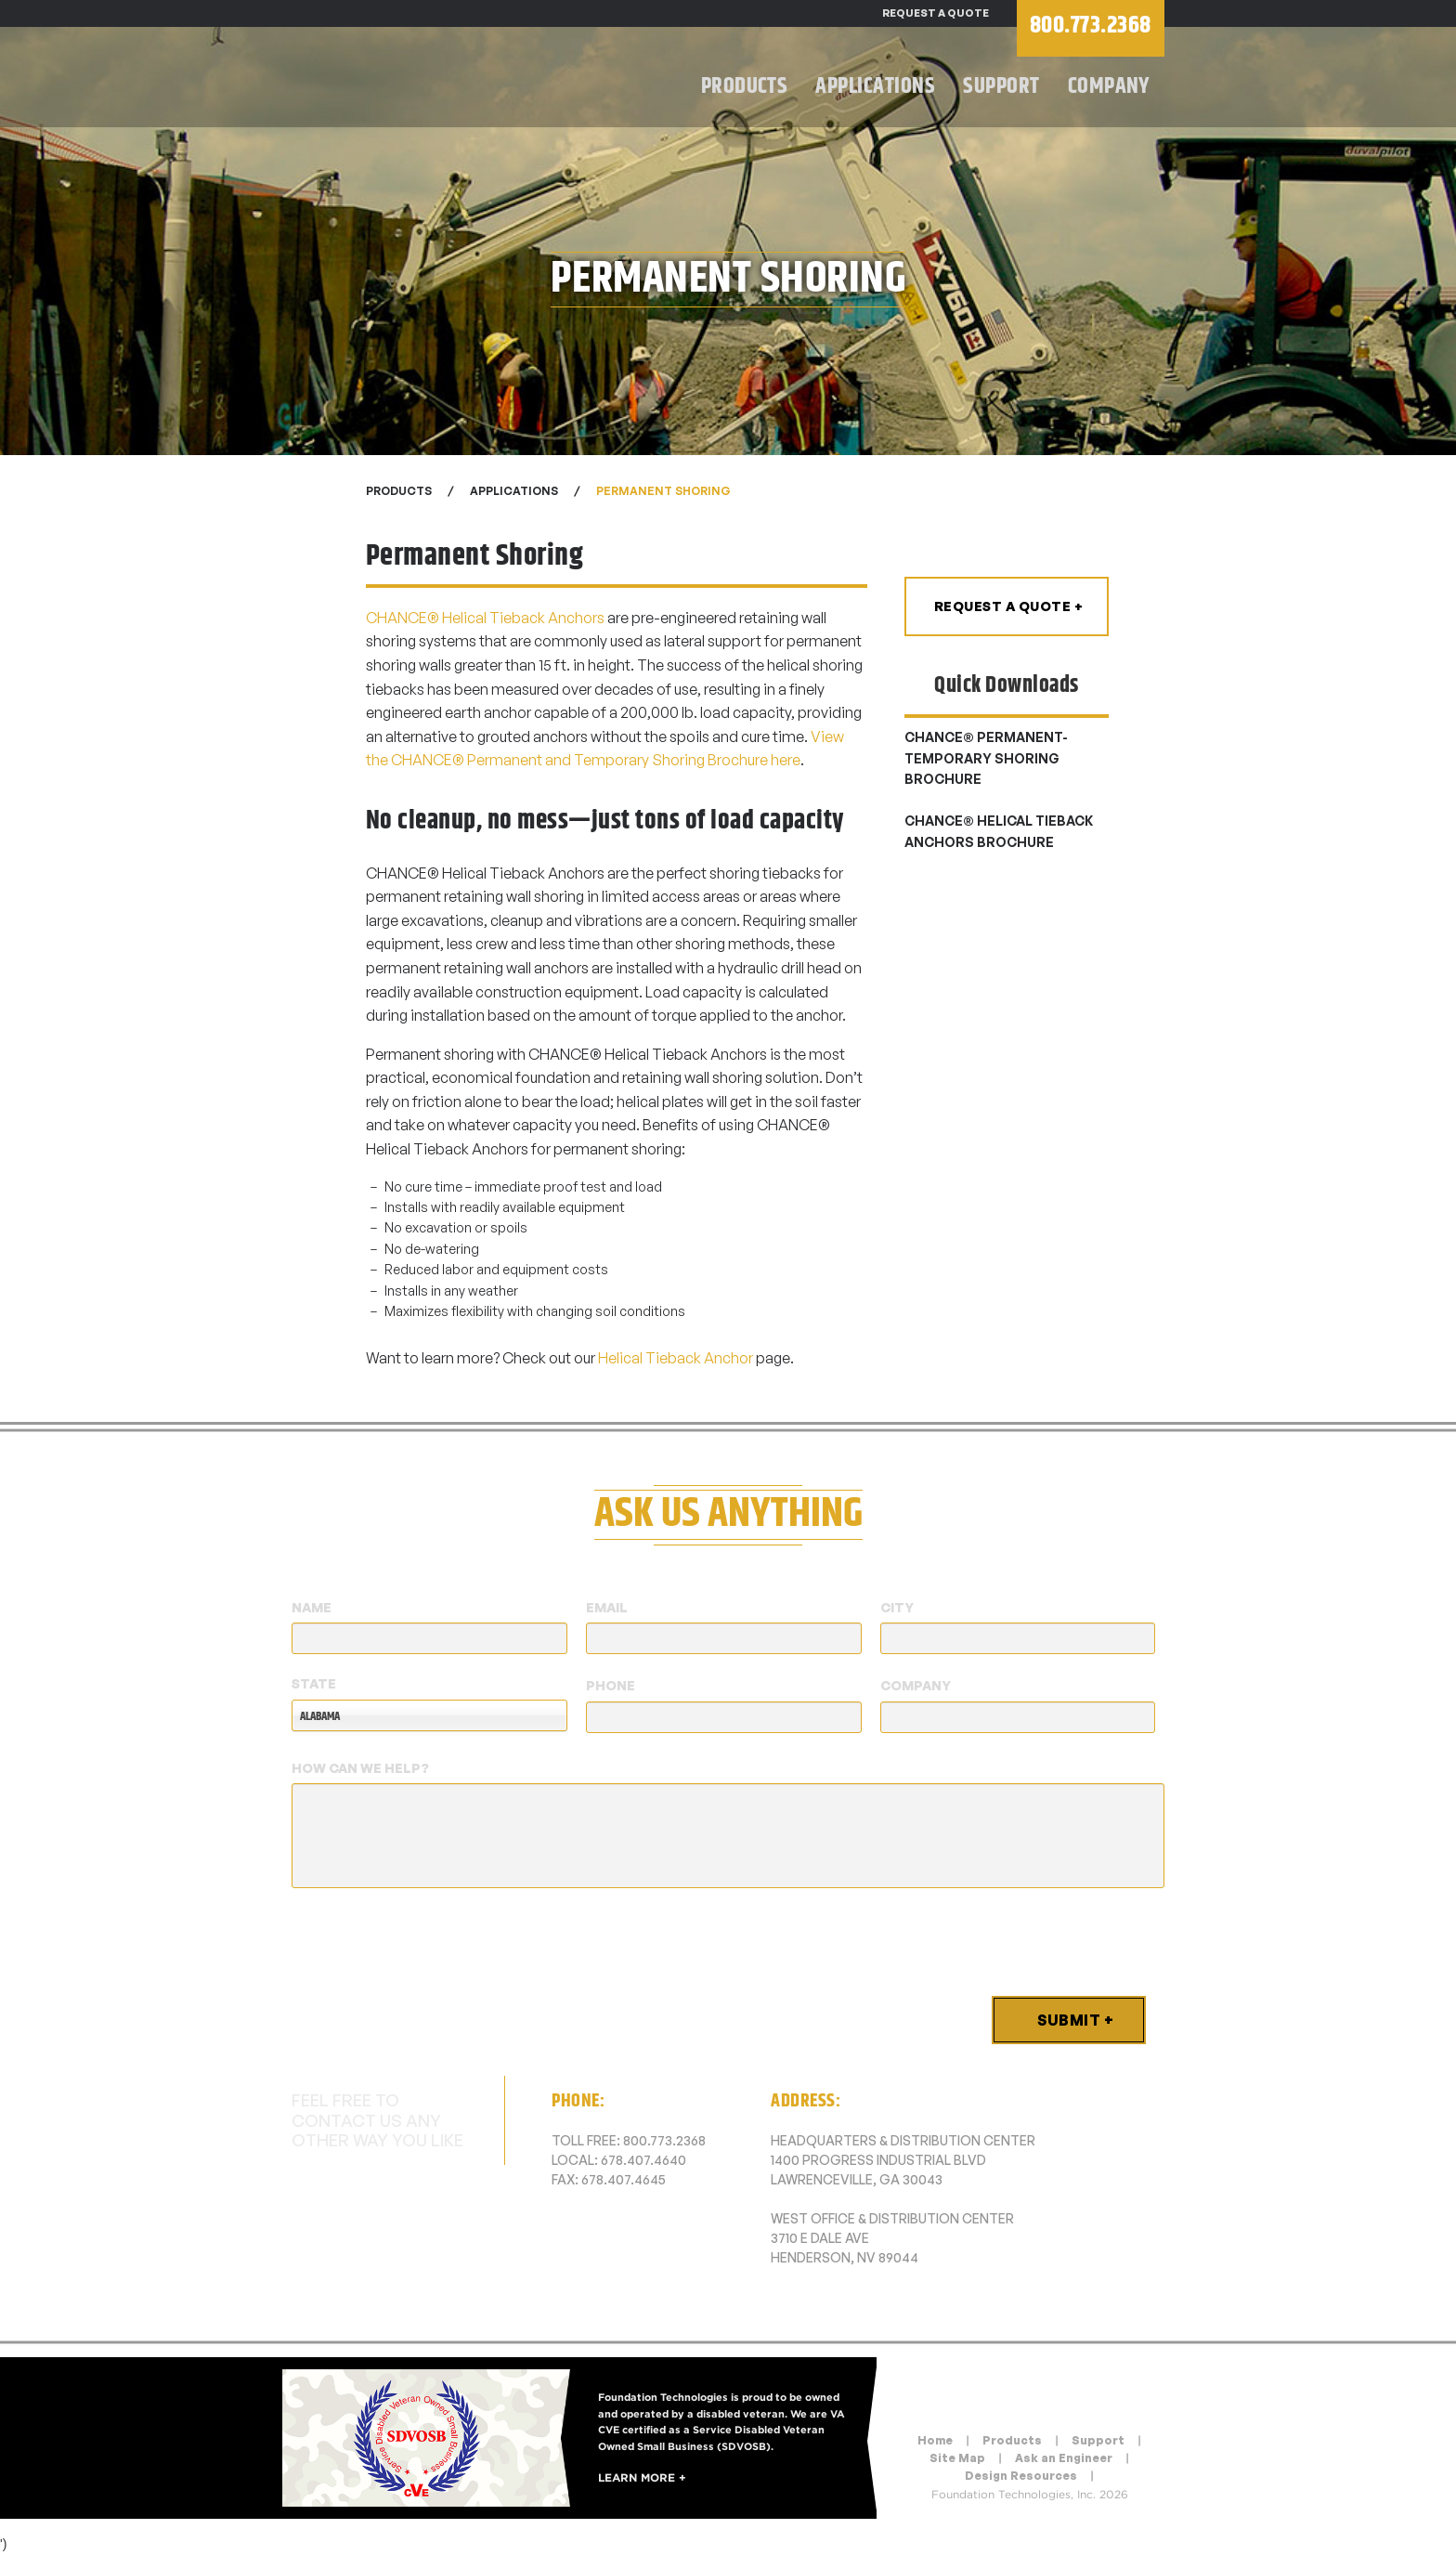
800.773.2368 (664, 2140)
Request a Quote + (1009, 606)
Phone (610, 1685)
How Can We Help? (360, 1768)
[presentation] (433, 1938)
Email (607, 1607)
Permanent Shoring (663, 491)
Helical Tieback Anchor (675, 1358)
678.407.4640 (643, 2160)
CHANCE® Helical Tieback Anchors (485, 617)
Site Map (957, 2458)
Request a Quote (935, 13)
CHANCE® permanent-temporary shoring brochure (986, 758)
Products (744, 86)
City (897, 1607)
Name (312, 1607)
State (314, 1683)
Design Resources (1021, 2476)
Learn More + (642, 2477)
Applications (875, 86)
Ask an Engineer (1063, 2458)
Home (935, 2440)
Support (1001, 86)
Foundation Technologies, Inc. (459, 79)
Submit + (1075, 2020)
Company (1109, 86)
